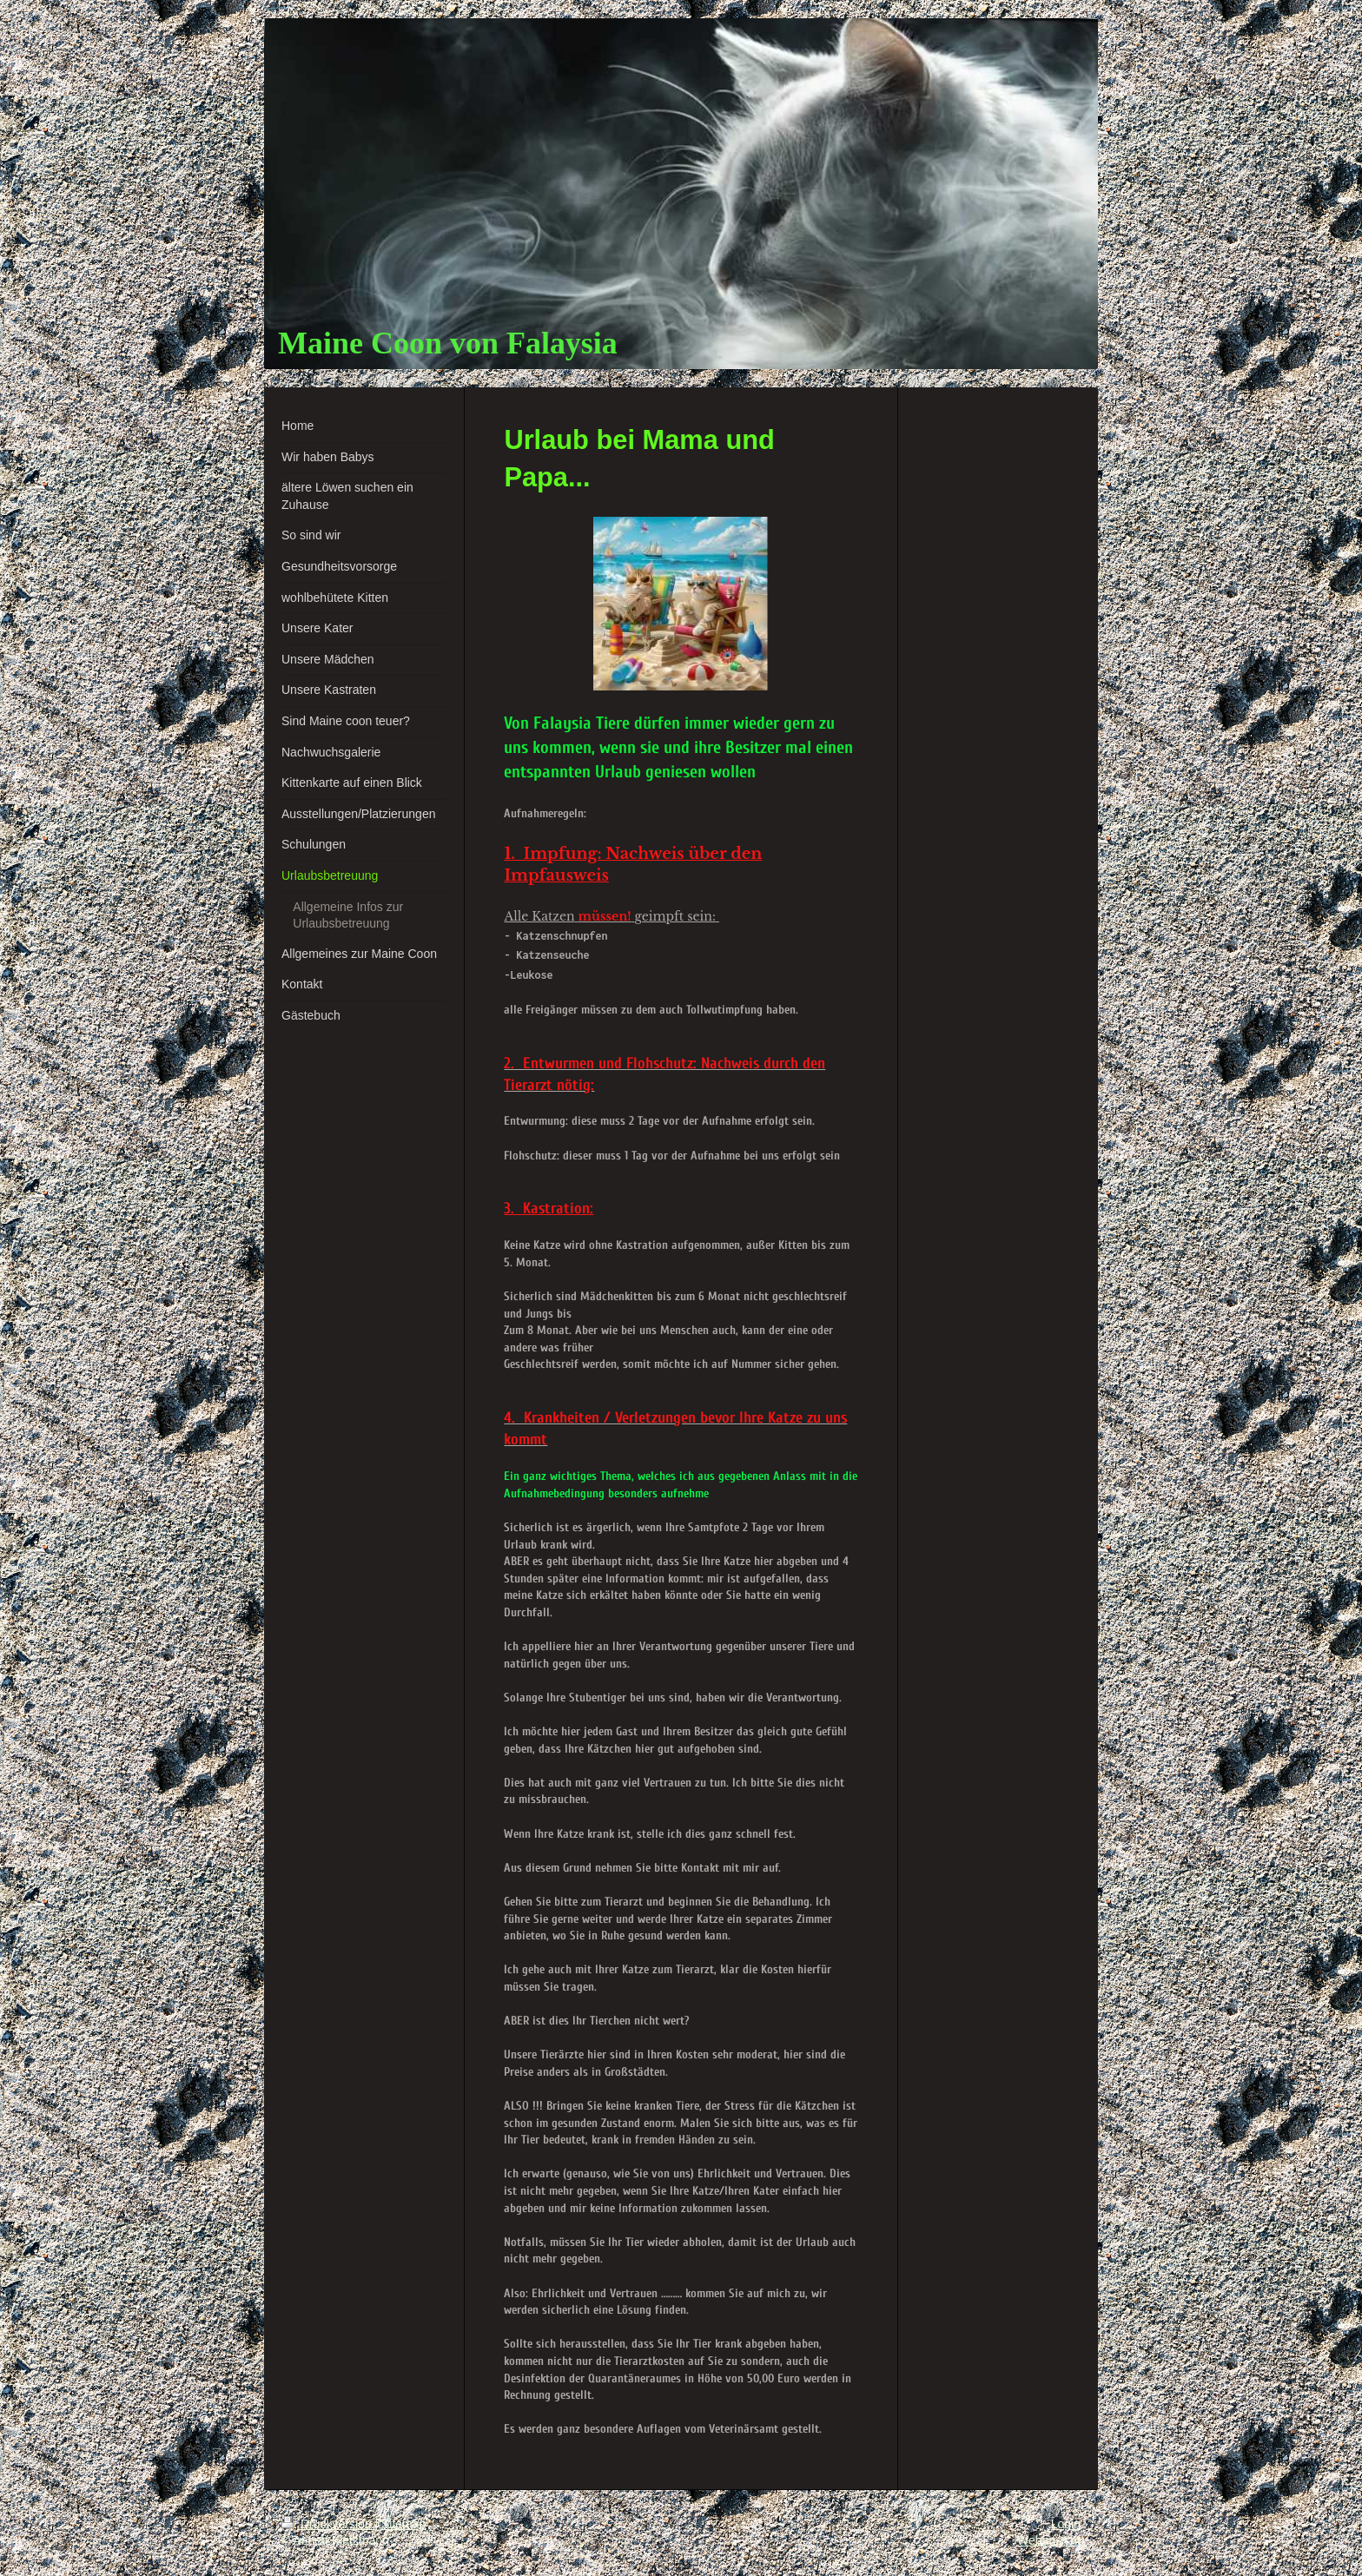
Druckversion (327, 2524)
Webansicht (1049, 2540)
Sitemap (403, 2524)
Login (1066, 2524)
